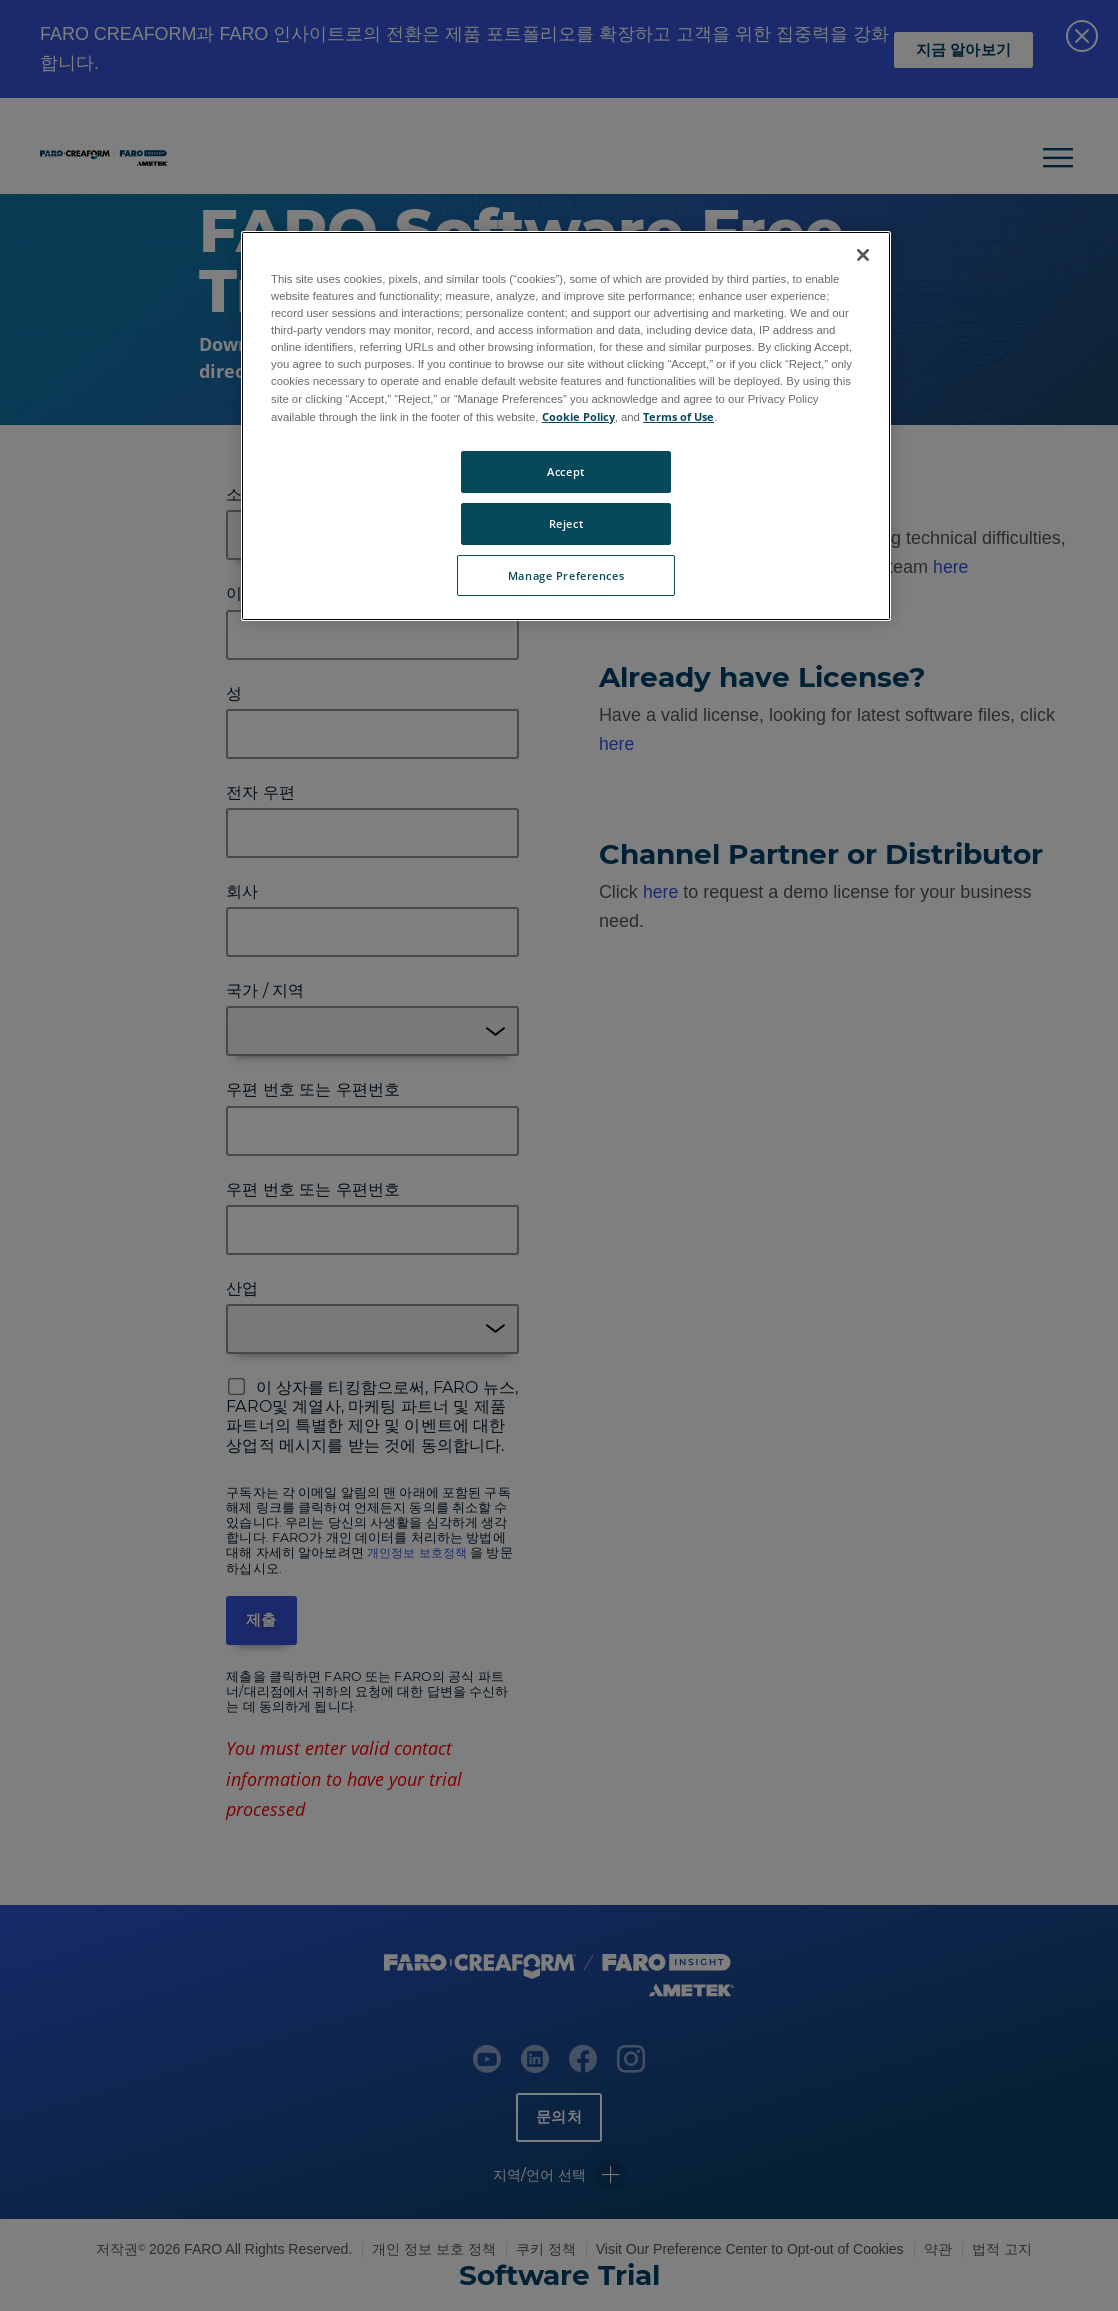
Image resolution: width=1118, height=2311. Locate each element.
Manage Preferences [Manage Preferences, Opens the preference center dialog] (566, 575)
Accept (565, 471)
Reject (566, 523)
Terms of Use (678, 416)
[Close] (863, 255)
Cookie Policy (578, 416)
